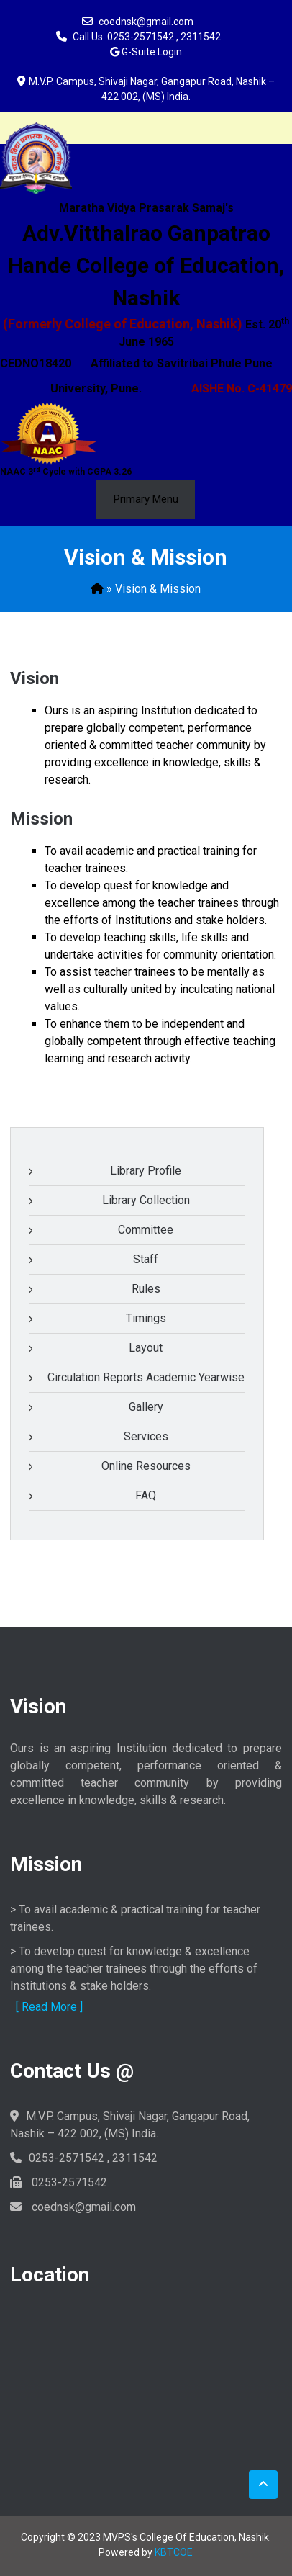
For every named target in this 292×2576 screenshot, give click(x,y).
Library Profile (145, 1170)
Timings (146, 1318)
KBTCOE (174, 2552)
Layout (146, 1348)
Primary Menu (146, 499)
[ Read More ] (49, 2007)
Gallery (146, 1407)
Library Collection (146, 1200)
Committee (145, 1230)
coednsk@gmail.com (146, 21)
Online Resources (146, 1466)
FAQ (145, 1495)
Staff (145, 1259)
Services (146, 1436)
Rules (146, 1289)
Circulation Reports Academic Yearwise (146, 1377)
